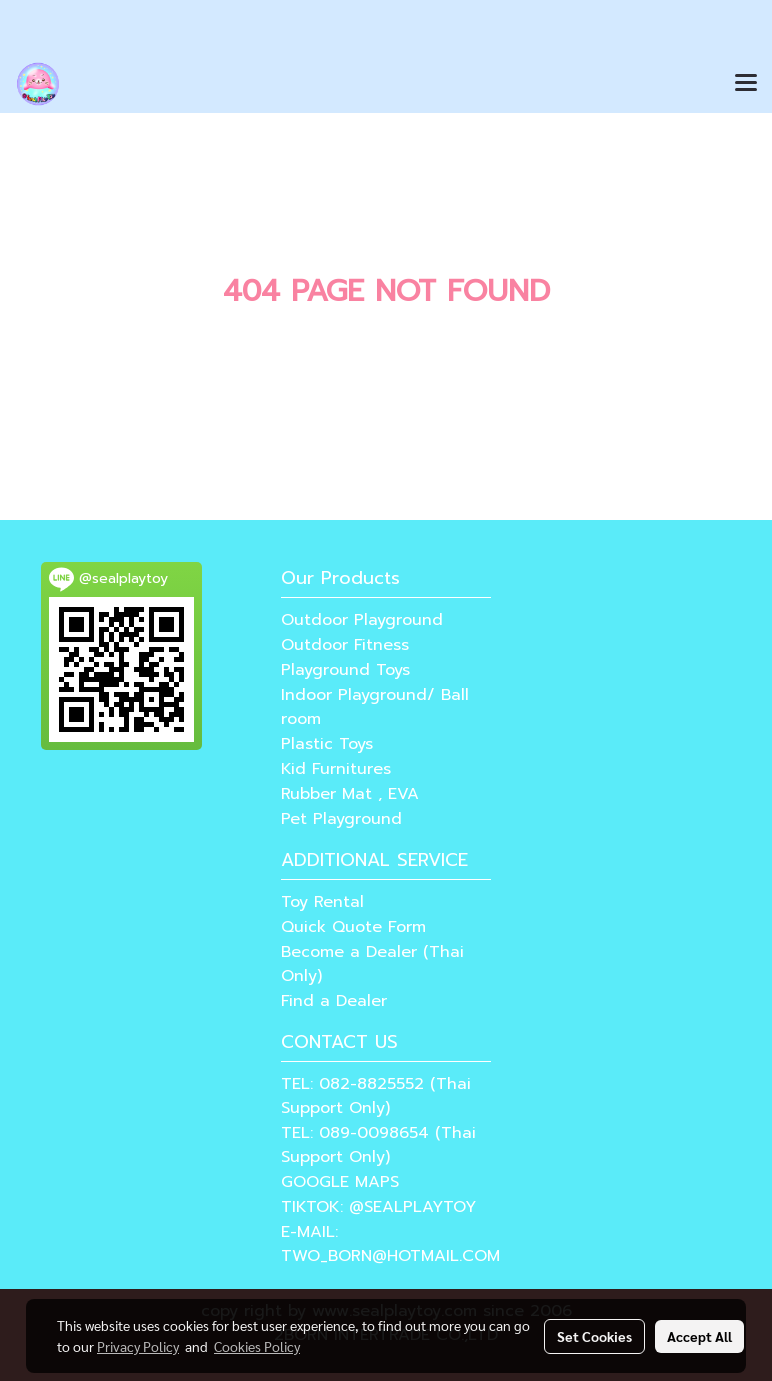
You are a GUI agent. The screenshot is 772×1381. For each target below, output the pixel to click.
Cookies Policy (257, 1346)
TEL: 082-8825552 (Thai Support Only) (376, 1096)
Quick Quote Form (353, 927)
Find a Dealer (334, 1001)
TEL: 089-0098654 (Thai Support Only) (378, 1145)
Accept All (699, 1336)
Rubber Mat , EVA (350, 794)
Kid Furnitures (336, 769)
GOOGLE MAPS (340, 1182)
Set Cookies (594, 1336)
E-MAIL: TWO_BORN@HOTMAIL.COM (390, 1244)
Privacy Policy (138, 1346)
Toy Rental (322, 902)
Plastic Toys (327, 744)
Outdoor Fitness (345, 645)
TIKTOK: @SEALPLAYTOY (378, 1207)
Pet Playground (341, 819)
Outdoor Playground (362, 620)
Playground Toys (345, 670)
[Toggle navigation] (746, 84)
